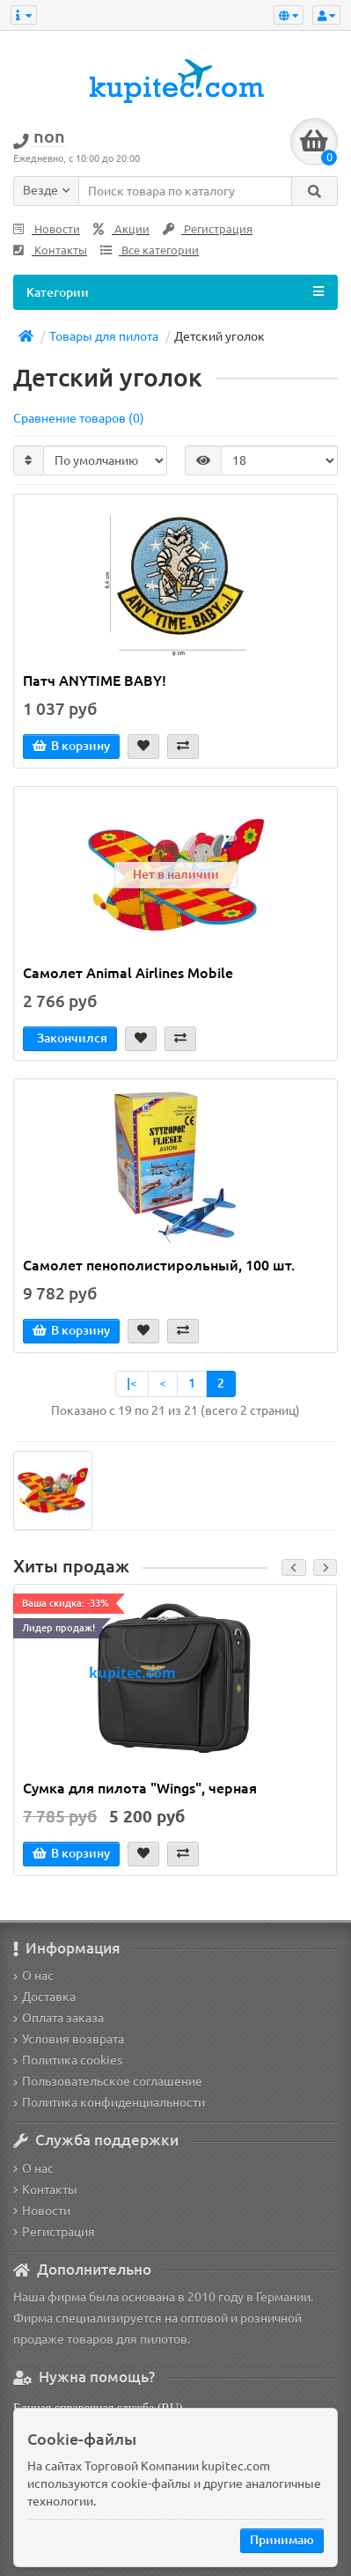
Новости (46, 229)
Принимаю (282, 2540)
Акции (121, 229)
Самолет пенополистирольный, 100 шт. (159, 1265)
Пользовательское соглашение (107, 2081)
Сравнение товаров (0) (78, 418)
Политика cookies (67, 2060)
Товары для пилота (103, 336)
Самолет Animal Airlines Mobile (128, 973)
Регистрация (207, 229)
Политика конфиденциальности (109, 2102)
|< (132, 1383)
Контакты (50, 250)
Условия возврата (68, 2039)
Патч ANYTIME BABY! (94, 680)
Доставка (44, 1997)
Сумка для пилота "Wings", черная (140, 1788)
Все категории (149, 250)
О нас (33, 1976)
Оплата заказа (58, 2018)
